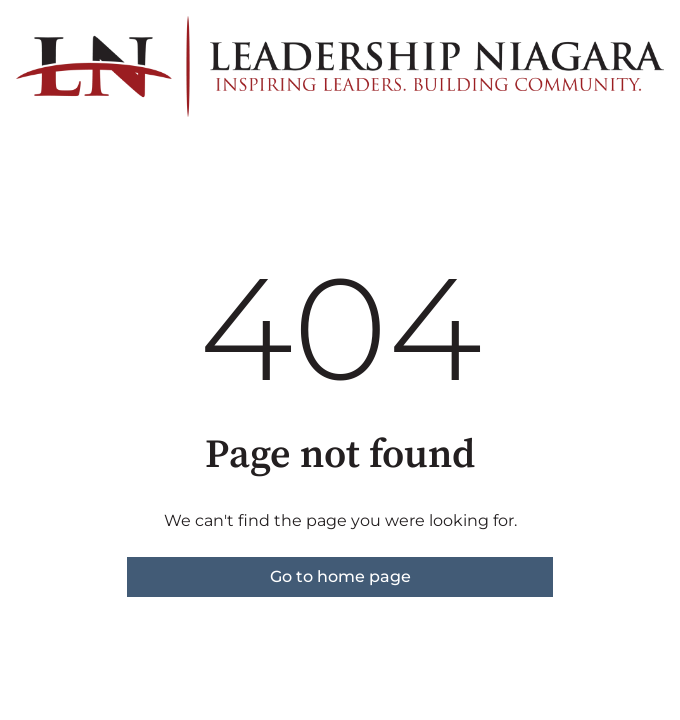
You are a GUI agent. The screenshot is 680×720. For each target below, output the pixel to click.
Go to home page (340, 576)
